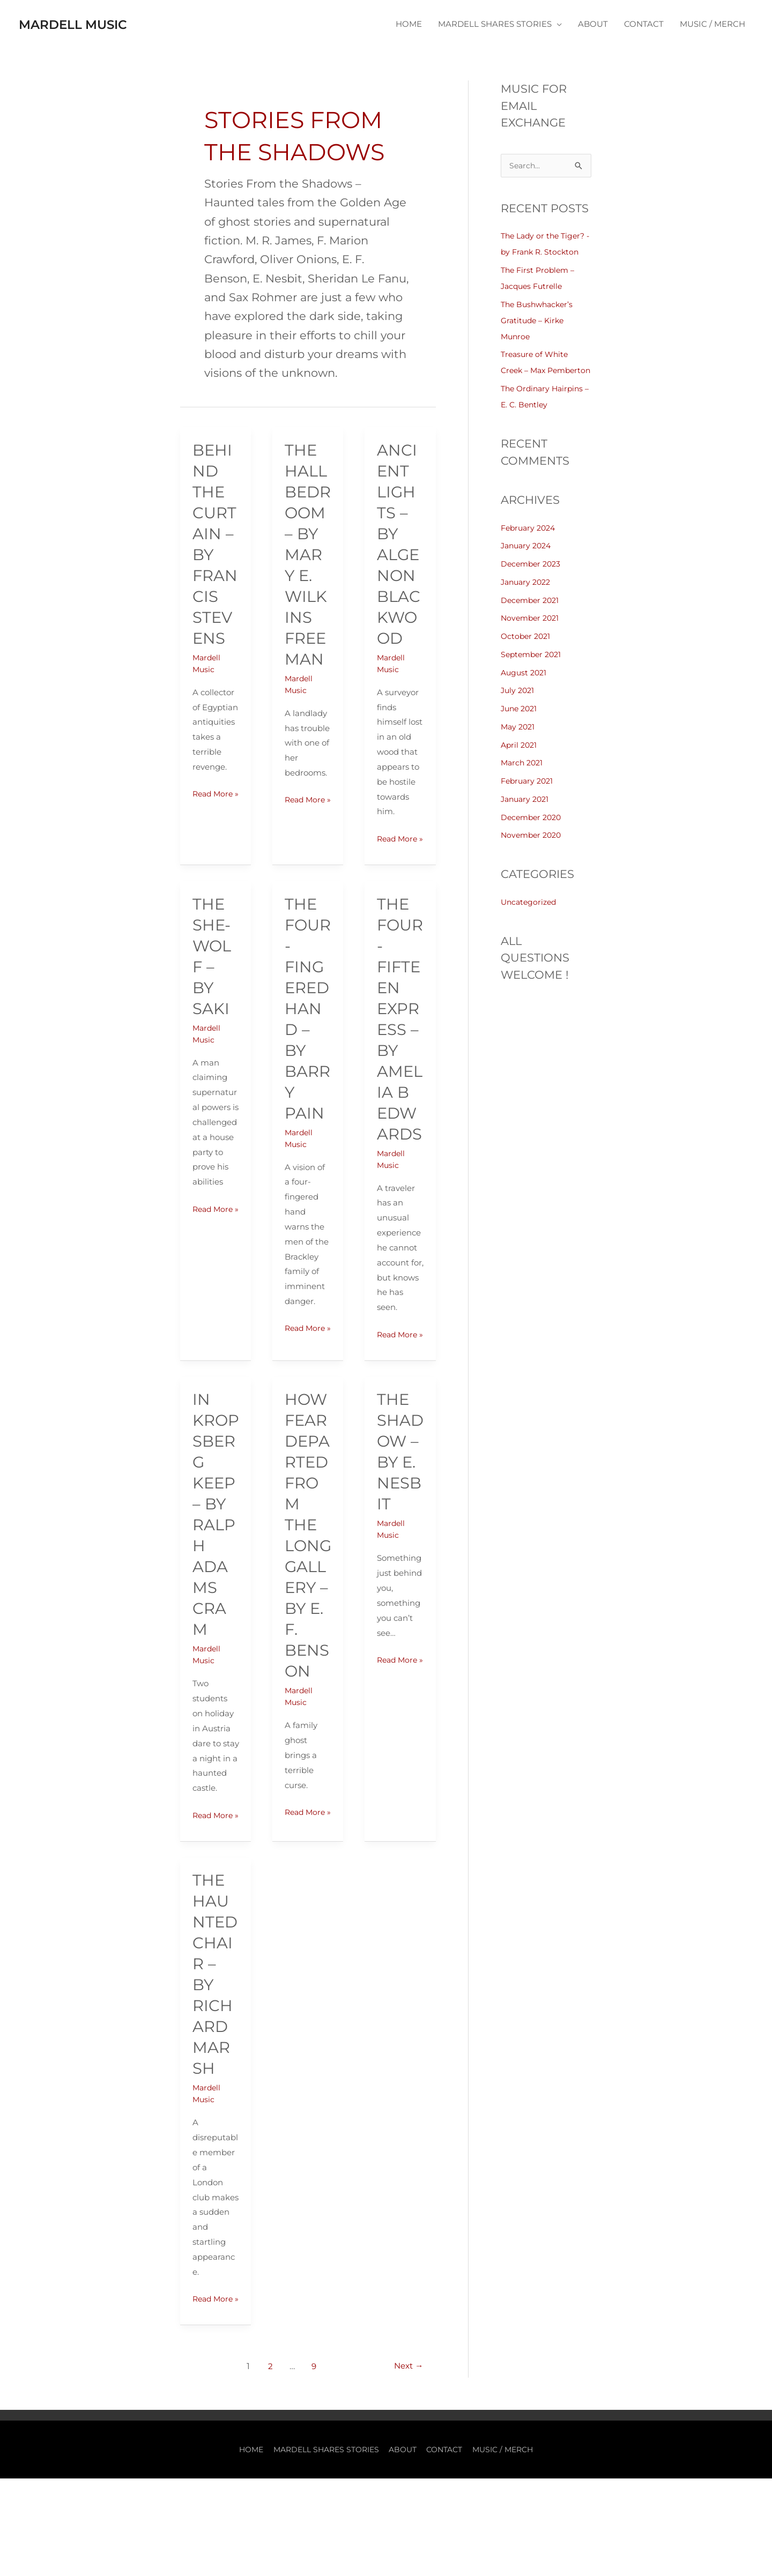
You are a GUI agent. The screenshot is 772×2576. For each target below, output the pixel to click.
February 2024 (530, 544)
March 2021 (523, 779)
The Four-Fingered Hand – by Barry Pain (308, 1023)
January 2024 (528, 562)
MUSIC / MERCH (712, 24)
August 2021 (525, 689)
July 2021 (519, 707)
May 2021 (519, 743)
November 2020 (533, 851)
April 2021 (520, 761)
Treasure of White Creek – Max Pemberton (536, 370)
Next (407, 2464)
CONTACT (644, 24)
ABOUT (593, 24)
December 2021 (532, 617)
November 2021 (532, 634)
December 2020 (533, 834)
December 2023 (533, 580)
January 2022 (528, 598)
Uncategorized (530, 918)
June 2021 (520, 725)
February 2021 (529, 797)
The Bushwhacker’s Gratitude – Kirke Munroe (539, 321)
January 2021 (527, 815)
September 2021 (533, 671)
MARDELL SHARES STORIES (495, 24)
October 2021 (527, 652)
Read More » (214, 801)
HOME (409, 24)
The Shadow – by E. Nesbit (399, 1491)
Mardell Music (90, 24)
